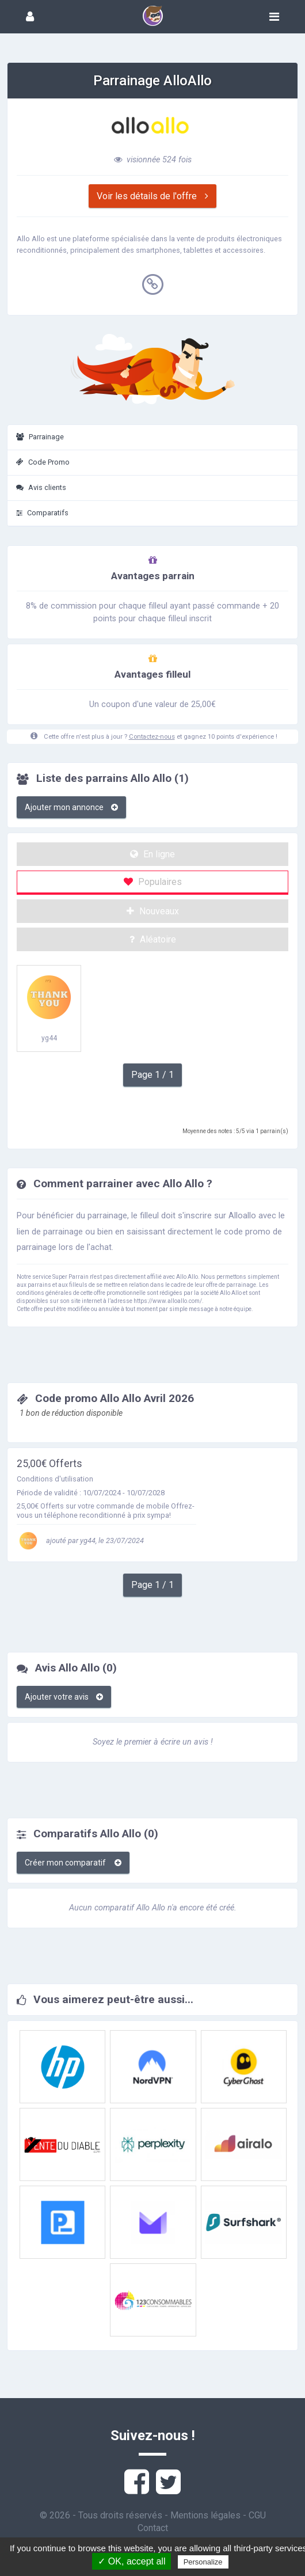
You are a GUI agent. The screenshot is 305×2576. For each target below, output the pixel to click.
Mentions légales (205, 2515)
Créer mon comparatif (73, 1862)
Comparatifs (42, 512)
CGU (257, 2515)
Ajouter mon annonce (71, 807)
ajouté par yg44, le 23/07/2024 (80, 1540)
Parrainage (40, 436)
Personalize (203, 2562)
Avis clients (41, 487)
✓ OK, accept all (131, 2561)
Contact (153, 2527)
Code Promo (43, 462)
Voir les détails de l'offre (152, 196)
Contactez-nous (152, 736)
